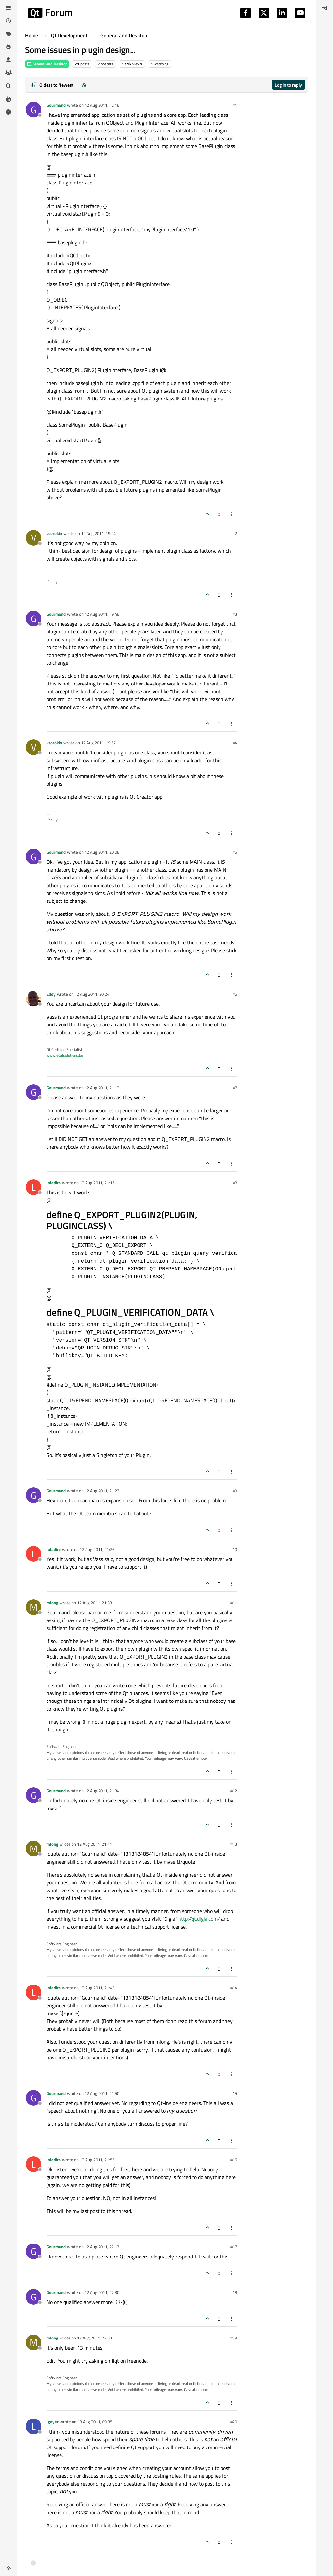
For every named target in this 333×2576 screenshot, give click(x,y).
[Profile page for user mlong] (33, 1607)
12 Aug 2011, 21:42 (97, 1988)
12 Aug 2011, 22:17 (102, 2247)
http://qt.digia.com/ (199, 1919)
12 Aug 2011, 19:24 (98, 533)
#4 (235, 742)
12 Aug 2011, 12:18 (102, 105)
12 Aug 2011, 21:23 (102, 1490)
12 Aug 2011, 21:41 (94, 1844)
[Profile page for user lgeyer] (33, 2426)
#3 (235, 614)
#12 (233, 1790)
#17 (233, 2247)
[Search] (8, 86)
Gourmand (56, 105)
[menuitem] (324, 8)
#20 (233, 2422)
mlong (52, 1602)
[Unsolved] (8, 112)
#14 (233, 1988)
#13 (233, 1844)
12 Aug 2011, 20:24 (91, 994)
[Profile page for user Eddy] (33, 998)
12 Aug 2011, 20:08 (102, 852)
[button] (8, 2568)
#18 (233, 2292)
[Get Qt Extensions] (8, 99)
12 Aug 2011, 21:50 (102, 2093)
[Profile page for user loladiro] (33, 1187)
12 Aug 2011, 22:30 (102, 2292)
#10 (233, 1549)
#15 (233, 2093)
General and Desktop (47, 64)
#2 (235, 533)
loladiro (54, 1182)
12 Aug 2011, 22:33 (94, 2338)
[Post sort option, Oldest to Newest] (52, 85)
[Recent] (8, 21)
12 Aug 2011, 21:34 (102, 1790)
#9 (235, 1490)
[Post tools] (231, 514)
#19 (233, 2338)
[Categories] (8, 8)
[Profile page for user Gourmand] (33, 109)
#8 (235, 1182)
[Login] (324, 8)
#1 (235, 105)
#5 (235, 852)
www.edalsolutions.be (65, 1055)
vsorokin (54, 533)
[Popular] (8, 47)
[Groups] (8, 73)
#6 (235, 994)
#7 (235, 1087)
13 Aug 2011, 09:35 (94, 2422)
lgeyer (53, 2422)
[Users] (8, 60)
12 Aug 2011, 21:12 (102, 1087)
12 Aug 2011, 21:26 (97, 1549)
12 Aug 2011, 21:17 (97, 1182)
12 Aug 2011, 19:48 (102, 614)
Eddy (51, 994)
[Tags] (8, 34)
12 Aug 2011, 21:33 (94, 1602)
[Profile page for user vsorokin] (33, 538)
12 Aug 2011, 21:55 (97, 2159)
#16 (233, 2159)
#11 (233, 1602)
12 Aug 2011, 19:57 (98, 742)
